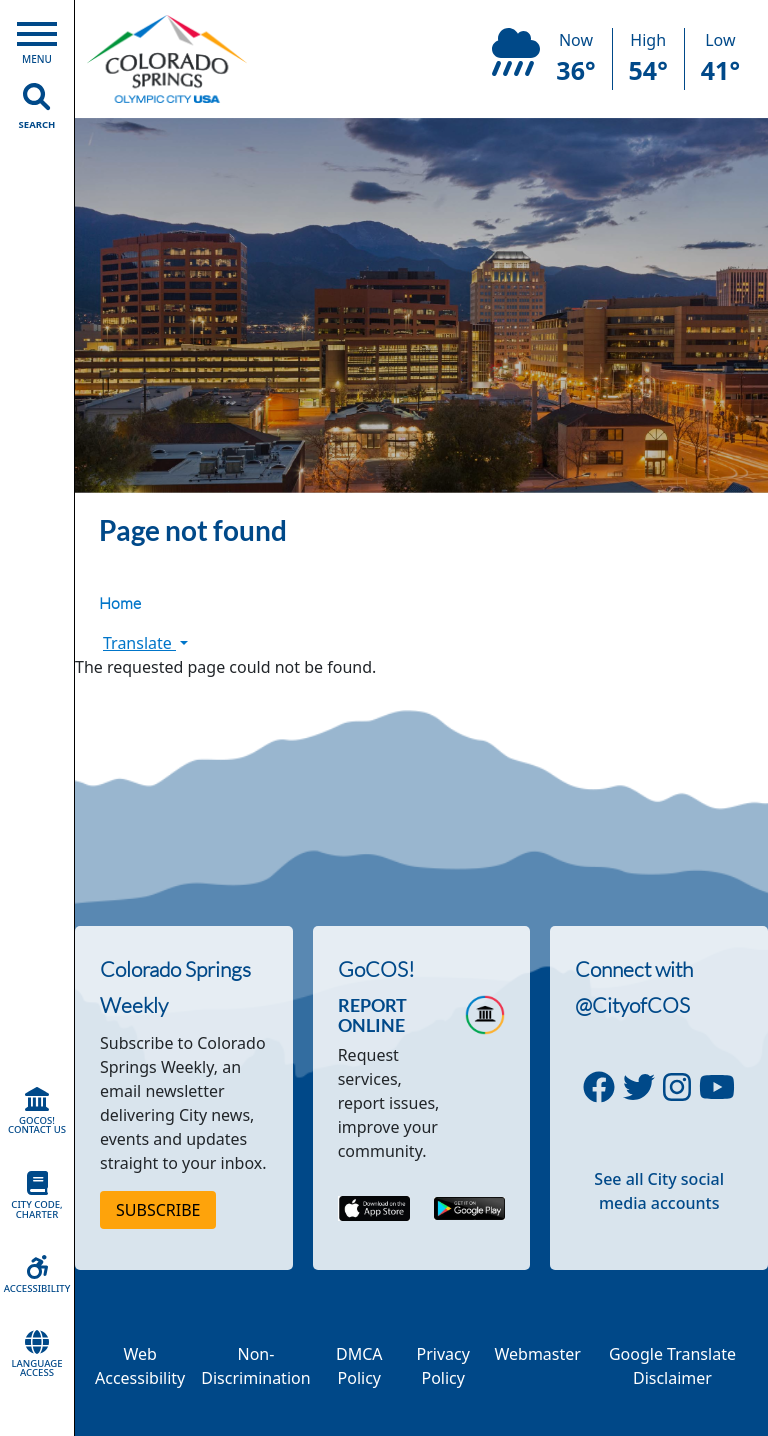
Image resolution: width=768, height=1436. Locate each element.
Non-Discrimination (255, 1366)
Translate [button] (145, 643)
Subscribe (158, 1210)
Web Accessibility (140, 1366)
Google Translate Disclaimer (672, 1366)
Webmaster (537, 1354)
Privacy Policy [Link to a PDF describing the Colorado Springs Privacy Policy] (443, 1366)
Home (120, 603)
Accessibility (37, 1275)
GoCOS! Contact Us (37, 1112)
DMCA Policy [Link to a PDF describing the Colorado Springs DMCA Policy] (359, 1366)
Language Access (37, 1355)
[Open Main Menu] (37, 38)
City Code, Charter (37, 1196)
